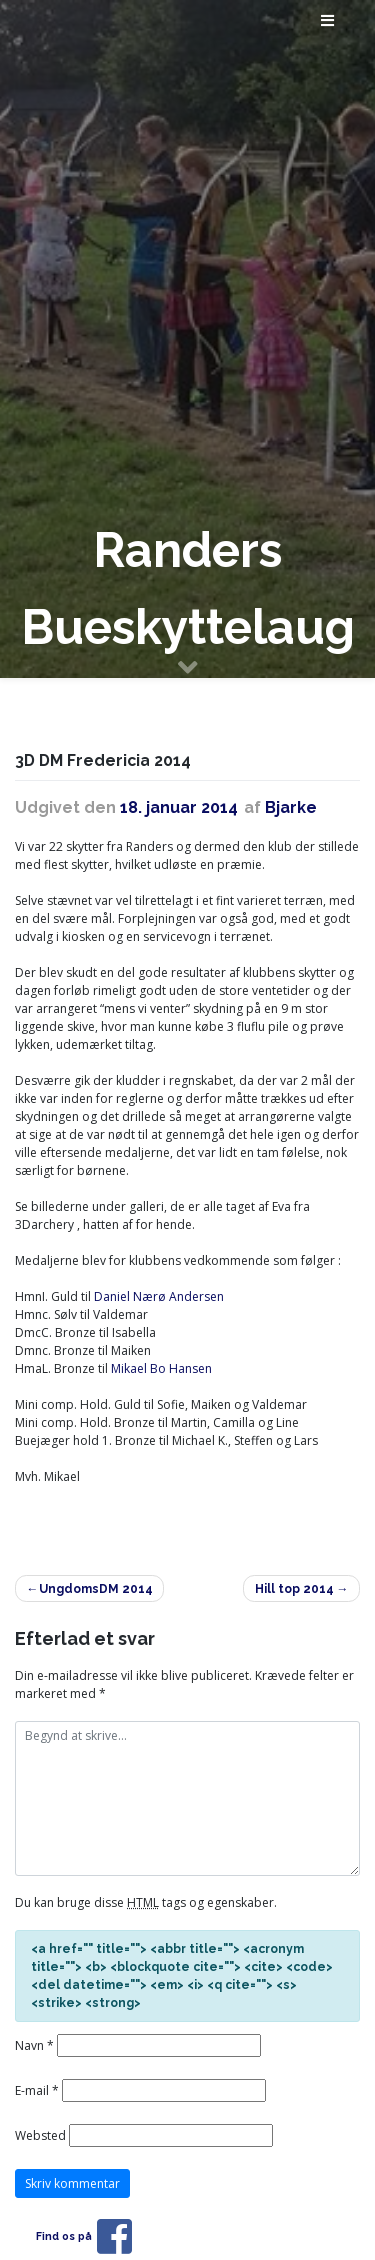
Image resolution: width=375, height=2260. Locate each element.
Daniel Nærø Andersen (159, 1296)
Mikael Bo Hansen (161, 1368)
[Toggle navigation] (328, 24)
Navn (34, 2045)
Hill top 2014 (294, 1589)
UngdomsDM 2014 (96, 1589)
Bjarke (291, 807)
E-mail (37, 2090)
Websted (40, 2135)
